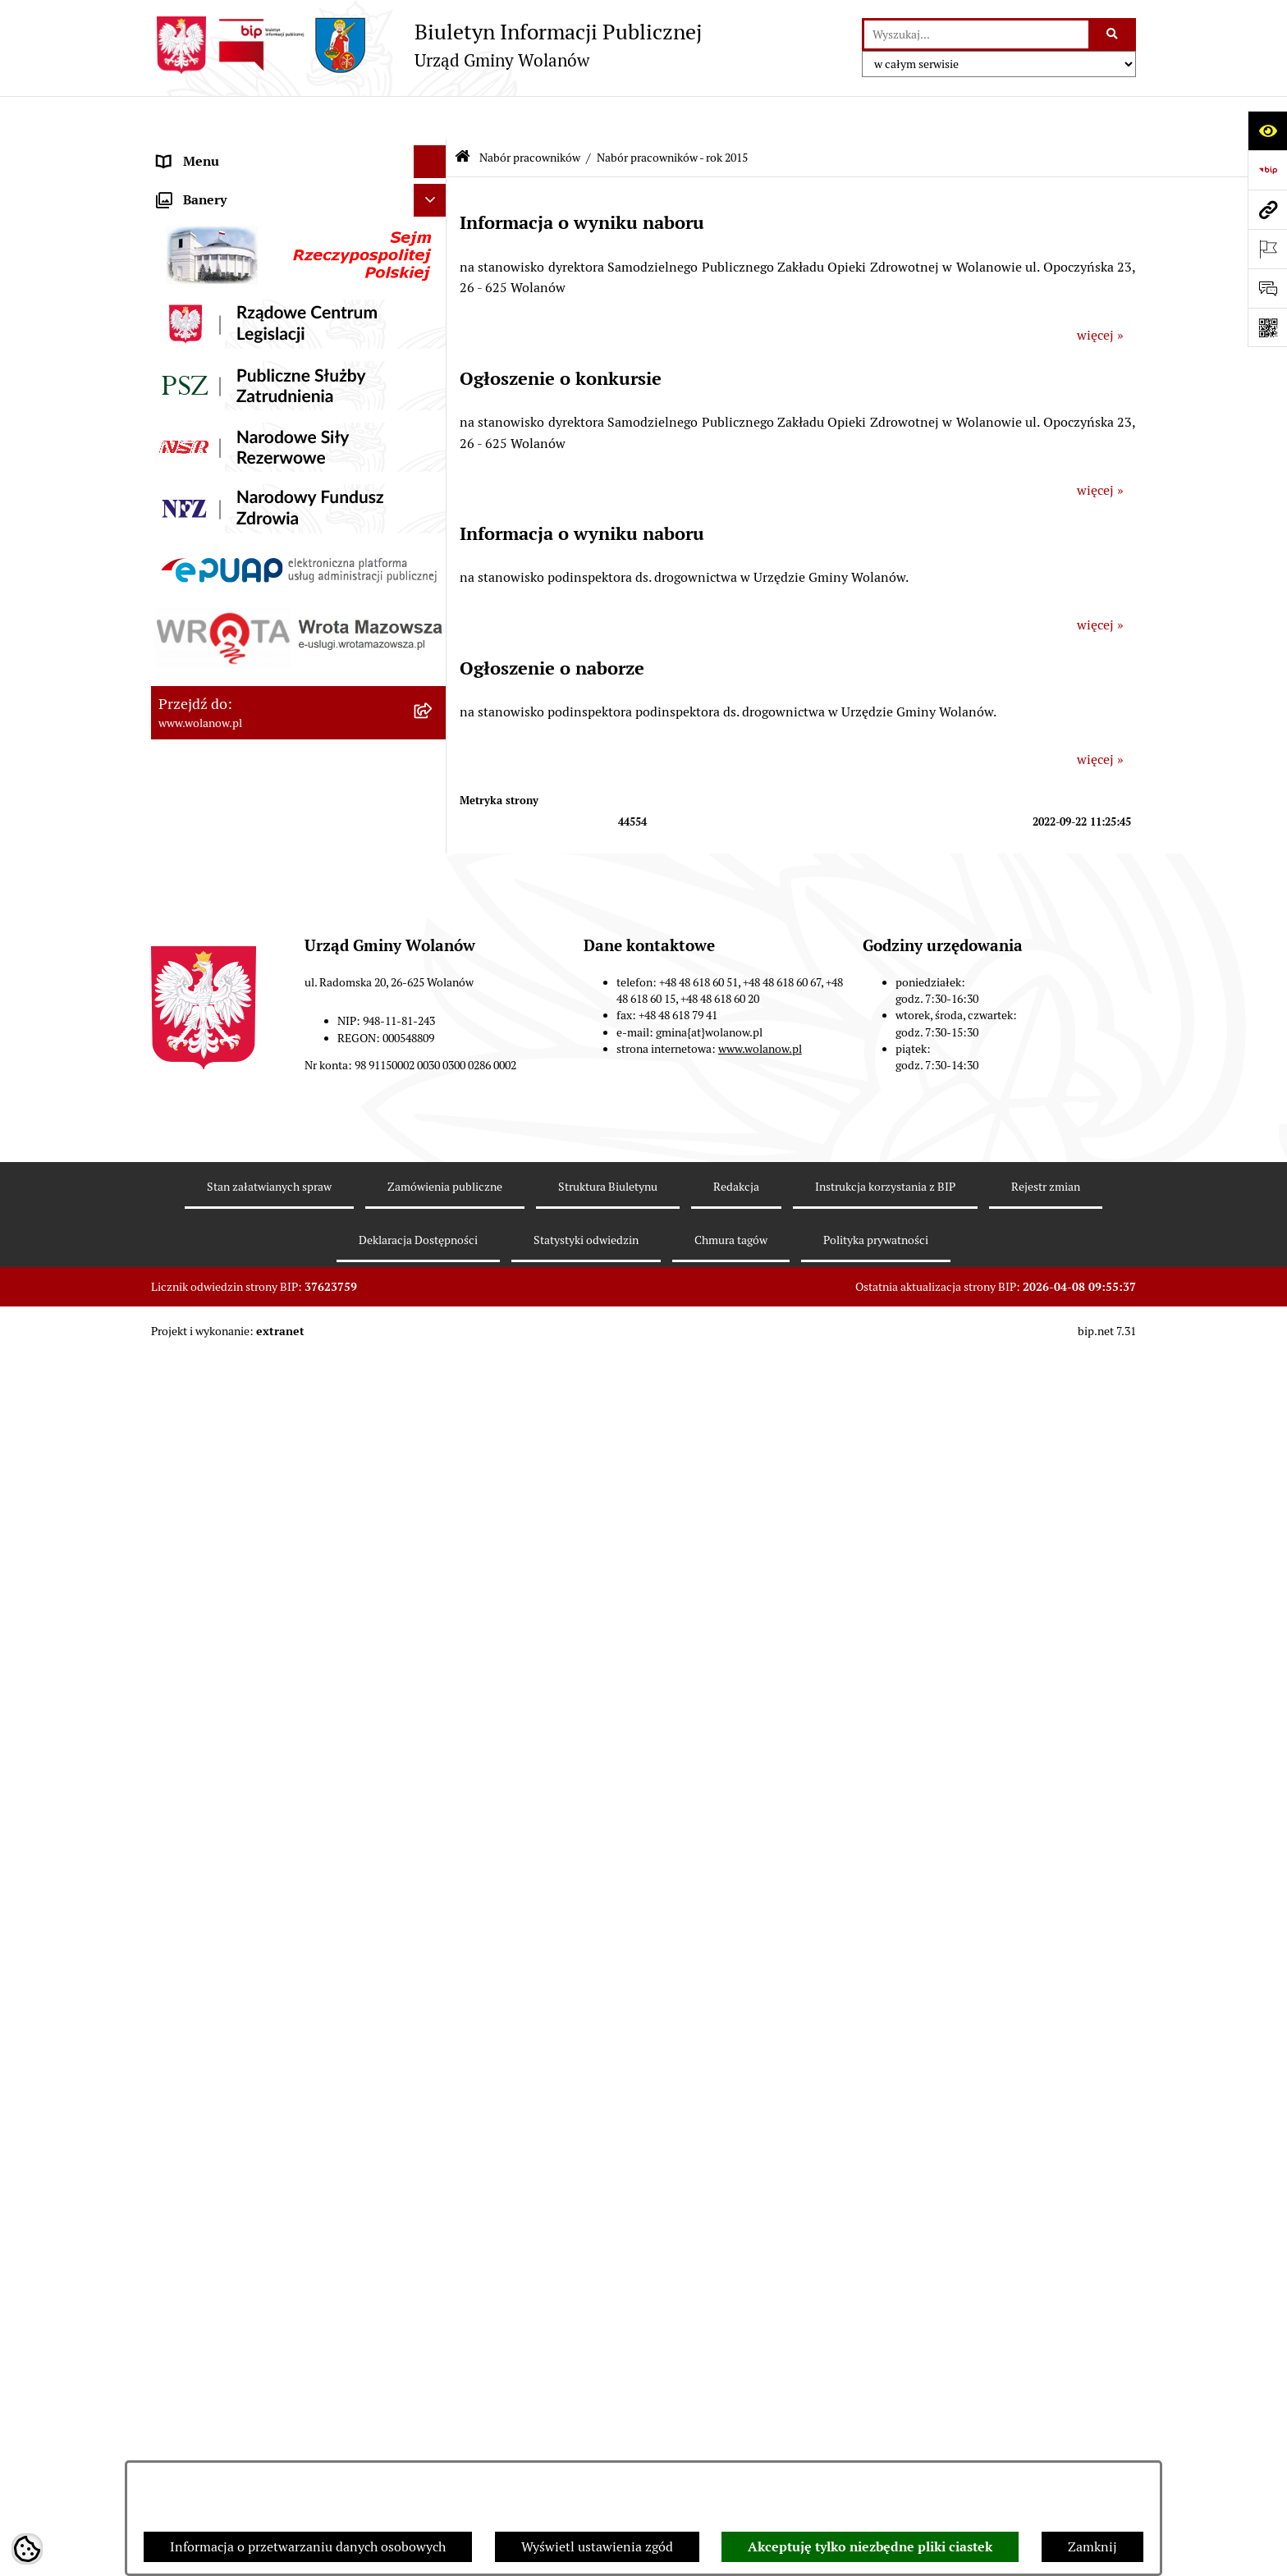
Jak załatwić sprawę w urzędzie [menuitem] (247, 314)
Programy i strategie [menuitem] (217, 544)
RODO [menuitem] (176, 150)
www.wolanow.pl (760, 2363)
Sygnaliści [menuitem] (187, 1458)
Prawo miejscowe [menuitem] (208, 380)
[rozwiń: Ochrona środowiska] (434, 742)
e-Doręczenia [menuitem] (197, 1491)
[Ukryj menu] (430, 118)
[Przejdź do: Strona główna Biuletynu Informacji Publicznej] (462, 114)
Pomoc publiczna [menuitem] (208, 478)
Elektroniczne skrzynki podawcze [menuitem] (255, 1524)
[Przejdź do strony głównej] (426, 45)
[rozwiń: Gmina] (434, 184)
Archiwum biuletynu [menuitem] (217, 1590)
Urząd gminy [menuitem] (195, 282)
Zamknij (1092, 2546)
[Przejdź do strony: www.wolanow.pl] (1267, 209)
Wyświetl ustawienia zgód (597, 2546)
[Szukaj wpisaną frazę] (1113, 34)
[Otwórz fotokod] (1267, 327)
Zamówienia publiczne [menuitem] (224, 610)
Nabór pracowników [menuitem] (216, 807)
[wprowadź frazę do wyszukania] (976, 34)
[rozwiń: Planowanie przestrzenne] (434, 578)
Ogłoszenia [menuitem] (190, 347)
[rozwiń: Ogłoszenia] (434, 348)
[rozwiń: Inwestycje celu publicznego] (434, 644)
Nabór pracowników (529, 113)
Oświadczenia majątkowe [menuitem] (232, 511)
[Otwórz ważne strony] (1267, 248)
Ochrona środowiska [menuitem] (217, 741)
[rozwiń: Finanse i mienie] (434, 414)
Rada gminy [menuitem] (192, 249)
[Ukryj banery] (430, 1629)
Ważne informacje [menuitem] (210, 216)
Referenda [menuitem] (187, 708)
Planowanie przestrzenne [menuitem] (233, 577)
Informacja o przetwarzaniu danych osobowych (308, 2546)
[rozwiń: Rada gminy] (434, 250)
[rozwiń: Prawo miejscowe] (434, 381)
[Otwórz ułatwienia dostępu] (1267, 130)
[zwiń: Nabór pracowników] (434, 808)
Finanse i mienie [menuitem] (207, 413)
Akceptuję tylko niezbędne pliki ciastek (870, 2546)
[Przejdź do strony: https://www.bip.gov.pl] (1267, 170)
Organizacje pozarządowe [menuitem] (233, 774)
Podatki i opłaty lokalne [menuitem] (227, 446)
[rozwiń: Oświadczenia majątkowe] (434, 512)
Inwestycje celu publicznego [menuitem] (240, 643)
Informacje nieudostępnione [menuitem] (241, 1557)
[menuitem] (299, 850)
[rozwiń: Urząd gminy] (434, 283)
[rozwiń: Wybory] (434, 677)
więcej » (1100, 291)
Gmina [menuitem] (177, 183)
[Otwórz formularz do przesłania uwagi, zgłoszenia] (1267, 288)
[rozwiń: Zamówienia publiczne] (434, 611)
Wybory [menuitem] (180, 675)
